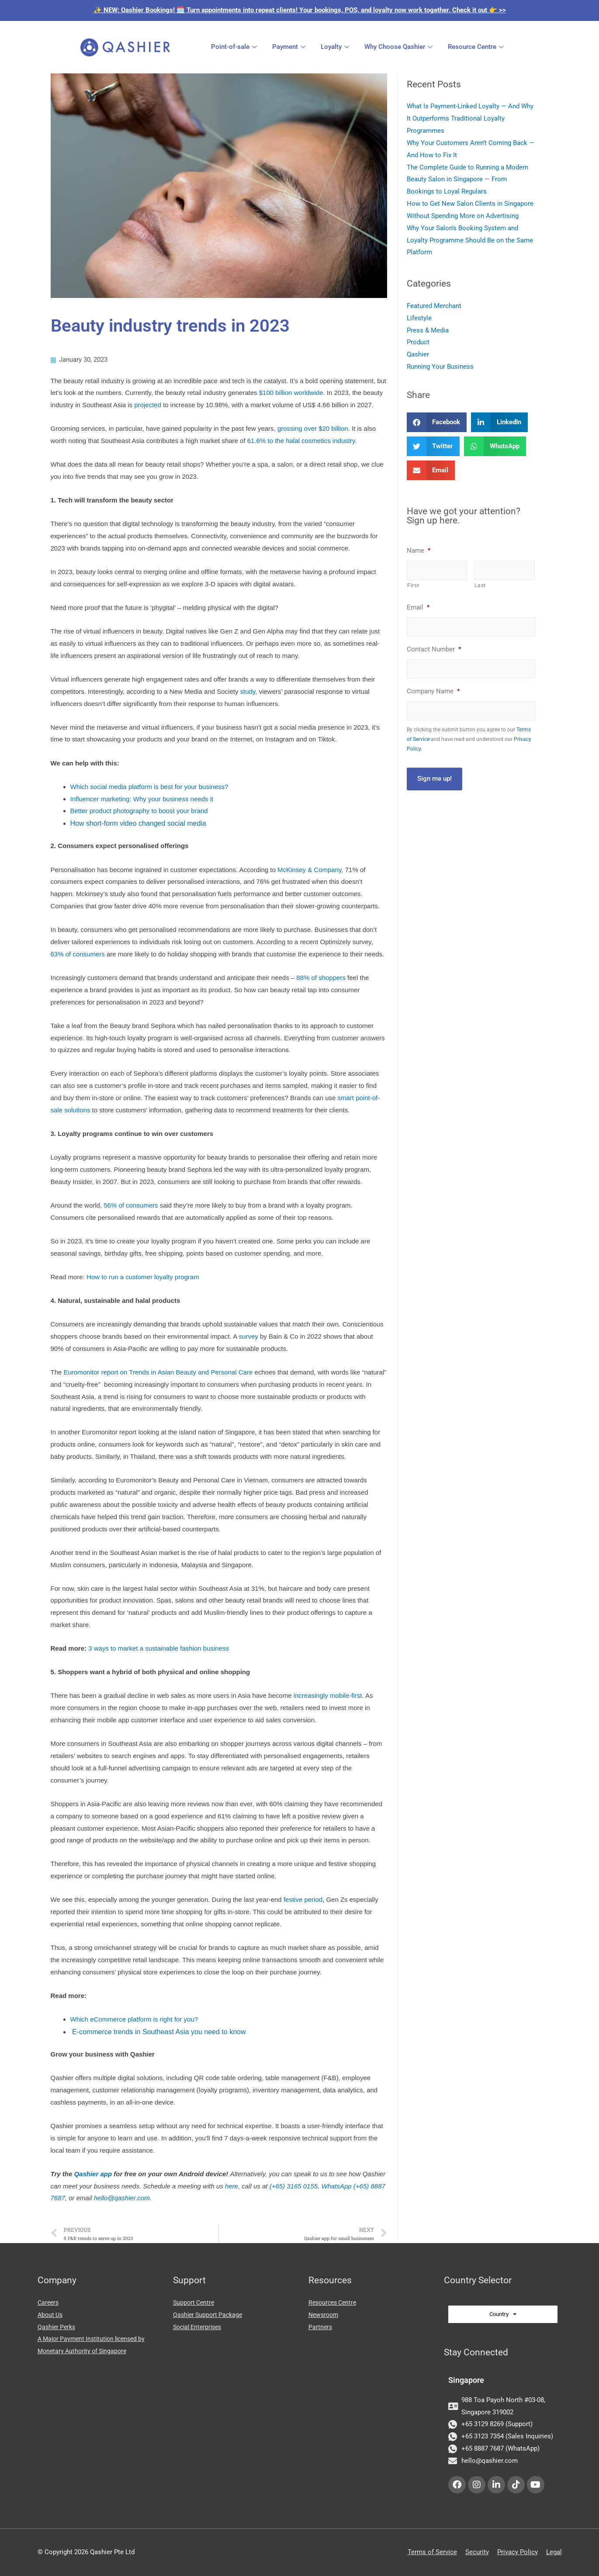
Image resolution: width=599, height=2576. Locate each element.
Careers (49, 2302)
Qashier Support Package (209, 2315)
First (413, 585)
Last (480, 585)
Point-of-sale (235, 47)
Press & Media (428, 330)
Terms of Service (432, 2552)
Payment (290, 47)
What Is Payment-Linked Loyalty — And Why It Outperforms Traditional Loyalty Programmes (470, 118)
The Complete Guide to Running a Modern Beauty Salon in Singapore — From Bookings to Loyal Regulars (467, 179)
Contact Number (434, 649)
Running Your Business (440, 366)
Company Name (433, 691)
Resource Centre (477, 47)
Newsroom (324, 2315)
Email (418, 607)
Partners (320, 2327)
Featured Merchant (434, 306)
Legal (554, 2552)
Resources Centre (334, 2302)
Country (502, 2314)
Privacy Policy (517, 2552)
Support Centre (195, 2302)
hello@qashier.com (122, 2198)
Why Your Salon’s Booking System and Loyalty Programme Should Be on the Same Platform (470, 240)
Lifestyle (419, 318)
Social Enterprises (199, 2327)
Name (418, 550)
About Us (51, 2315)
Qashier (418, 354)
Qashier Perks (58, 2327)
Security (477, 2552)
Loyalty (336, 47)
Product (418, 342)
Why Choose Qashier (399, 47)
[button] (437, 422)
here (231, 2186)
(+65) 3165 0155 (294, 2186)
